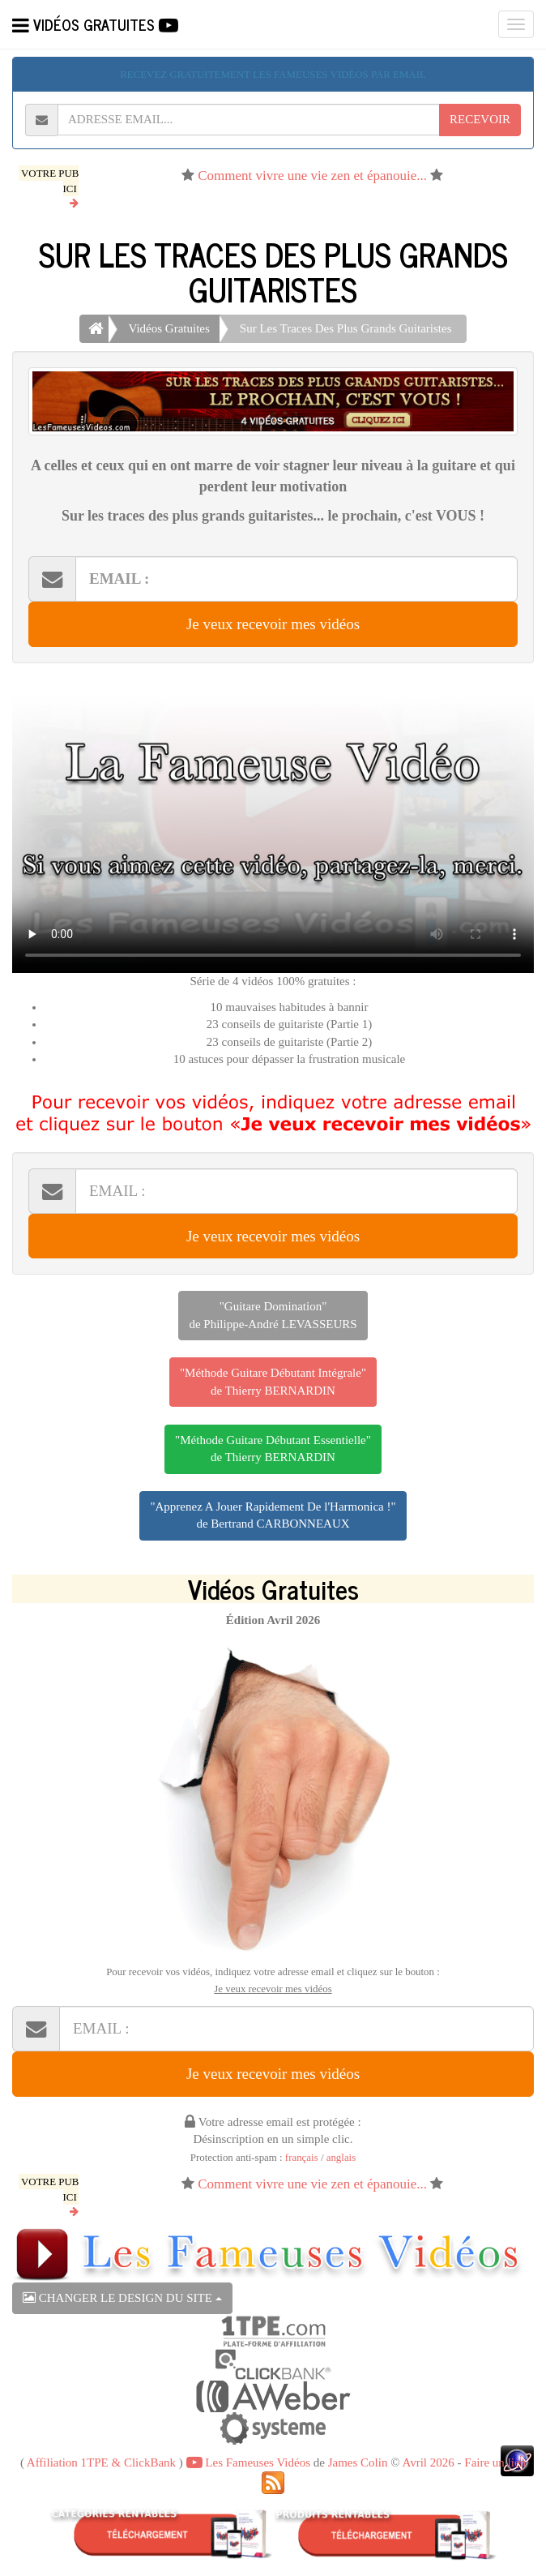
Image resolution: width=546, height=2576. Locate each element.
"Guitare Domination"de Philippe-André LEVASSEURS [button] (272, 1315)
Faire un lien (495, 2462)
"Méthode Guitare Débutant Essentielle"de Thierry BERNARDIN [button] (273, 1449)
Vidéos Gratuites (169, 328)
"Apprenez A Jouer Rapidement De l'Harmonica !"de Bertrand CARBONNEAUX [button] (272, 1515)
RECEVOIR (480, 119)
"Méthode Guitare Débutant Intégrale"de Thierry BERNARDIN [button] (273, 1381)
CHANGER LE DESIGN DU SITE (122, 2297)
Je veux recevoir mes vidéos (273, 623)
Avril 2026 (428, 2462)
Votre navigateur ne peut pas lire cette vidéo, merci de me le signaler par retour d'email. (273, 826)
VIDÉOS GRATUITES (95, 24)
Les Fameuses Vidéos (248, 2462)
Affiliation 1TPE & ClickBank (101, 2462)
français (301, 2157)
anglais (341, 2157)
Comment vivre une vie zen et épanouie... (312, 175)
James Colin (358, 2462)
